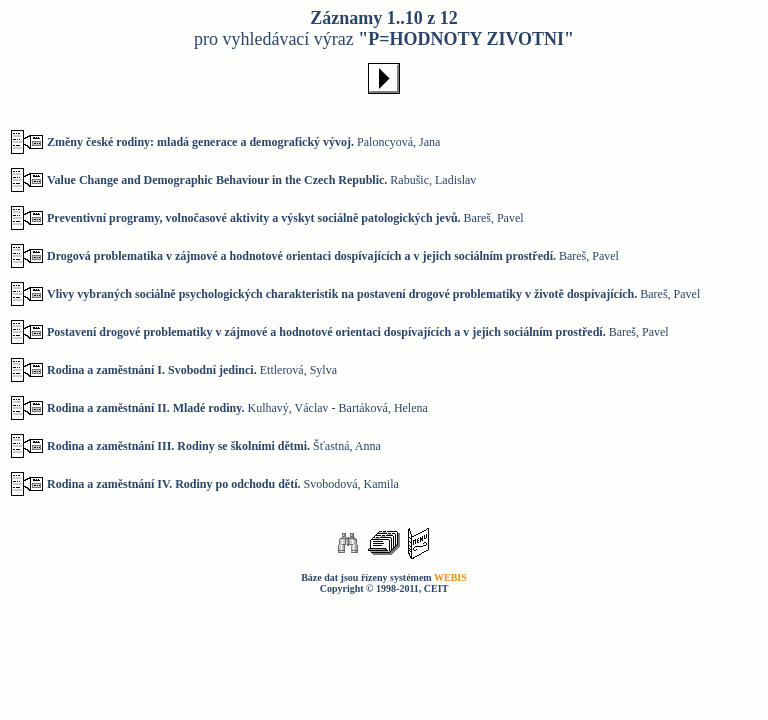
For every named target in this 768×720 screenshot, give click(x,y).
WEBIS (450, 577)
